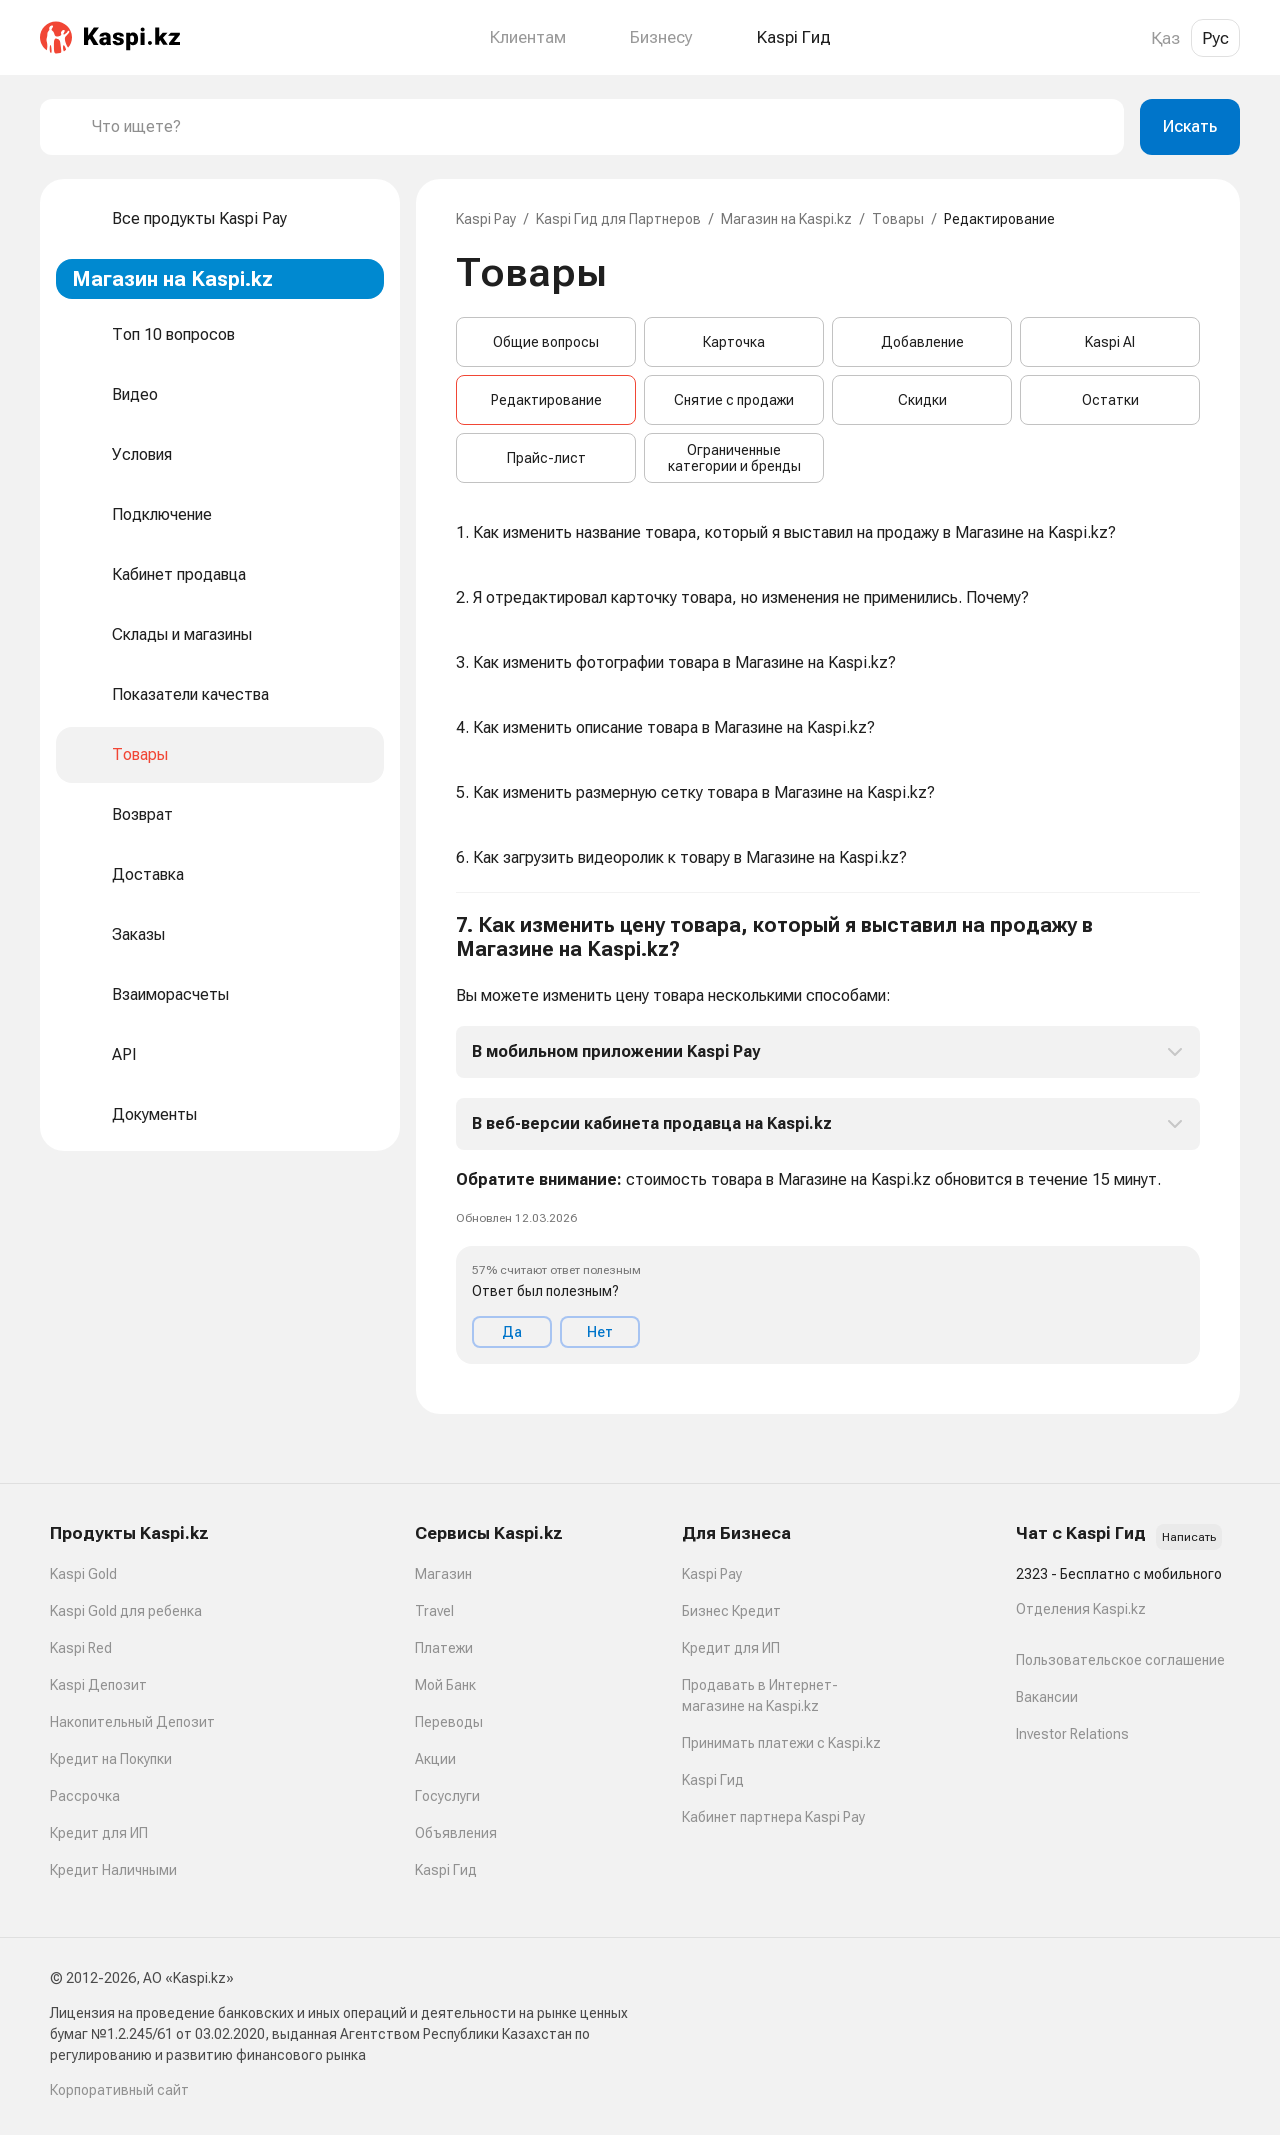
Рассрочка (85, 1796)
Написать (1189, 1537)
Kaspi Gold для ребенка (126, 1611)
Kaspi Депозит (98, 1685)
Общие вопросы (546, 342)
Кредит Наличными (113, 1870)
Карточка (734, 342)
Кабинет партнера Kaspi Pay (773, 1817)
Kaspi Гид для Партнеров (618, 219)
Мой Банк (445, 1685)
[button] (828, 1138)
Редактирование (546, 400)
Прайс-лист (546, 458)
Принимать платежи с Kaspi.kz (781, 1743)
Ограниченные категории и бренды (734, 458)
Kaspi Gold (83, 1574)
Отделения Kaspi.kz (1081, 1609)
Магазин (443, 1574)
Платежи (444, 1648)
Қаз (1165, 38)
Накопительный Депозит (132, 1722)
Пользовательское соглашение (1120, 1660)
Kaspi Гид (446, 1870)
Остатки (1110, 400)
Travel (434, 1611)
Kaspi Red (81, 1648)
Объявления (456, 1833)
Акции (435, 1759)
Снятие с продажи (734, 400)
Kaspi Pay (486, 219)
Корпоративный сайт (119, 2090)
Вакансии (1047, 1697)
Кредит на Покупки (111, 1759)
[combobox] (600, 127)
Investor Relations (1072, 1734)
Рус (1215, 38)
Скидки (922, 400)
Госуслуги (447, 1796)
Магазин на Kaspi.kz (786, 219)
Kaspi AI (1110, 342)
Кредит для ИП (99, 1833)
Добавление (922, 342)
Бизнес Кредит (731, 1611)
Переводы (449, 1722)
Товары (898, 219)
